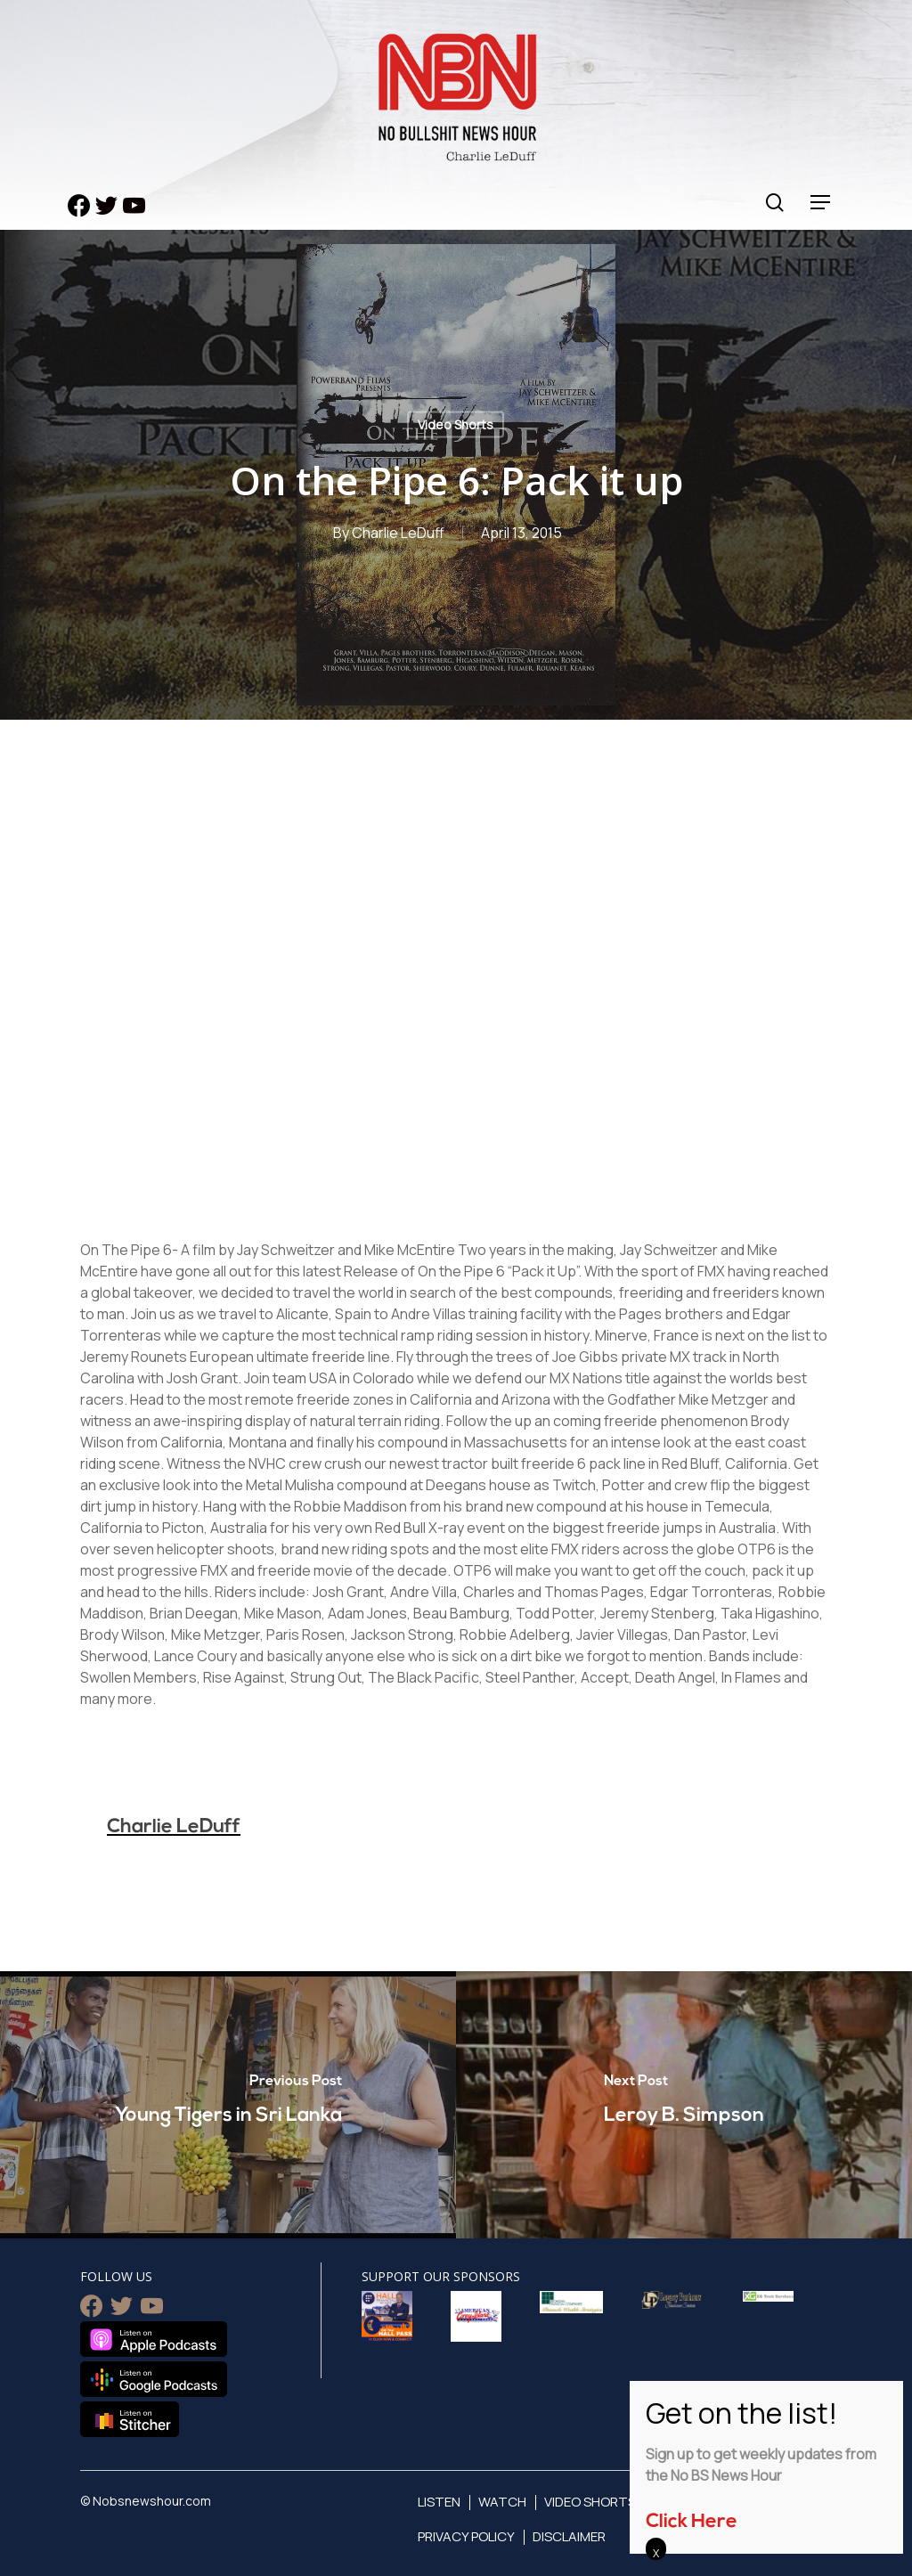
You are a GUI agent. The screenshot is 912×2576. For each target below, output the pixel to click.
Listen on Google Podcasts (153, 2379)
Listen (439, 2501)
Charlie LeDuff (398, 532)
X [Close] (656, 2553)
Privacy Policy (466, 2536)
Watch (502, 2501)
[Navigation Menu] (821, 202)
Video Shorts (455, 424)
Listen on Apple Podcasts (153, 2339)
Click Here (691, 2522)
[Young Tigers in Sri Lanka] (228, 2104)
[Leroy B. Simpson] (684, 2104)
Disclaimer (569, 2536)
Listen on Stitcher (129, 2419)
